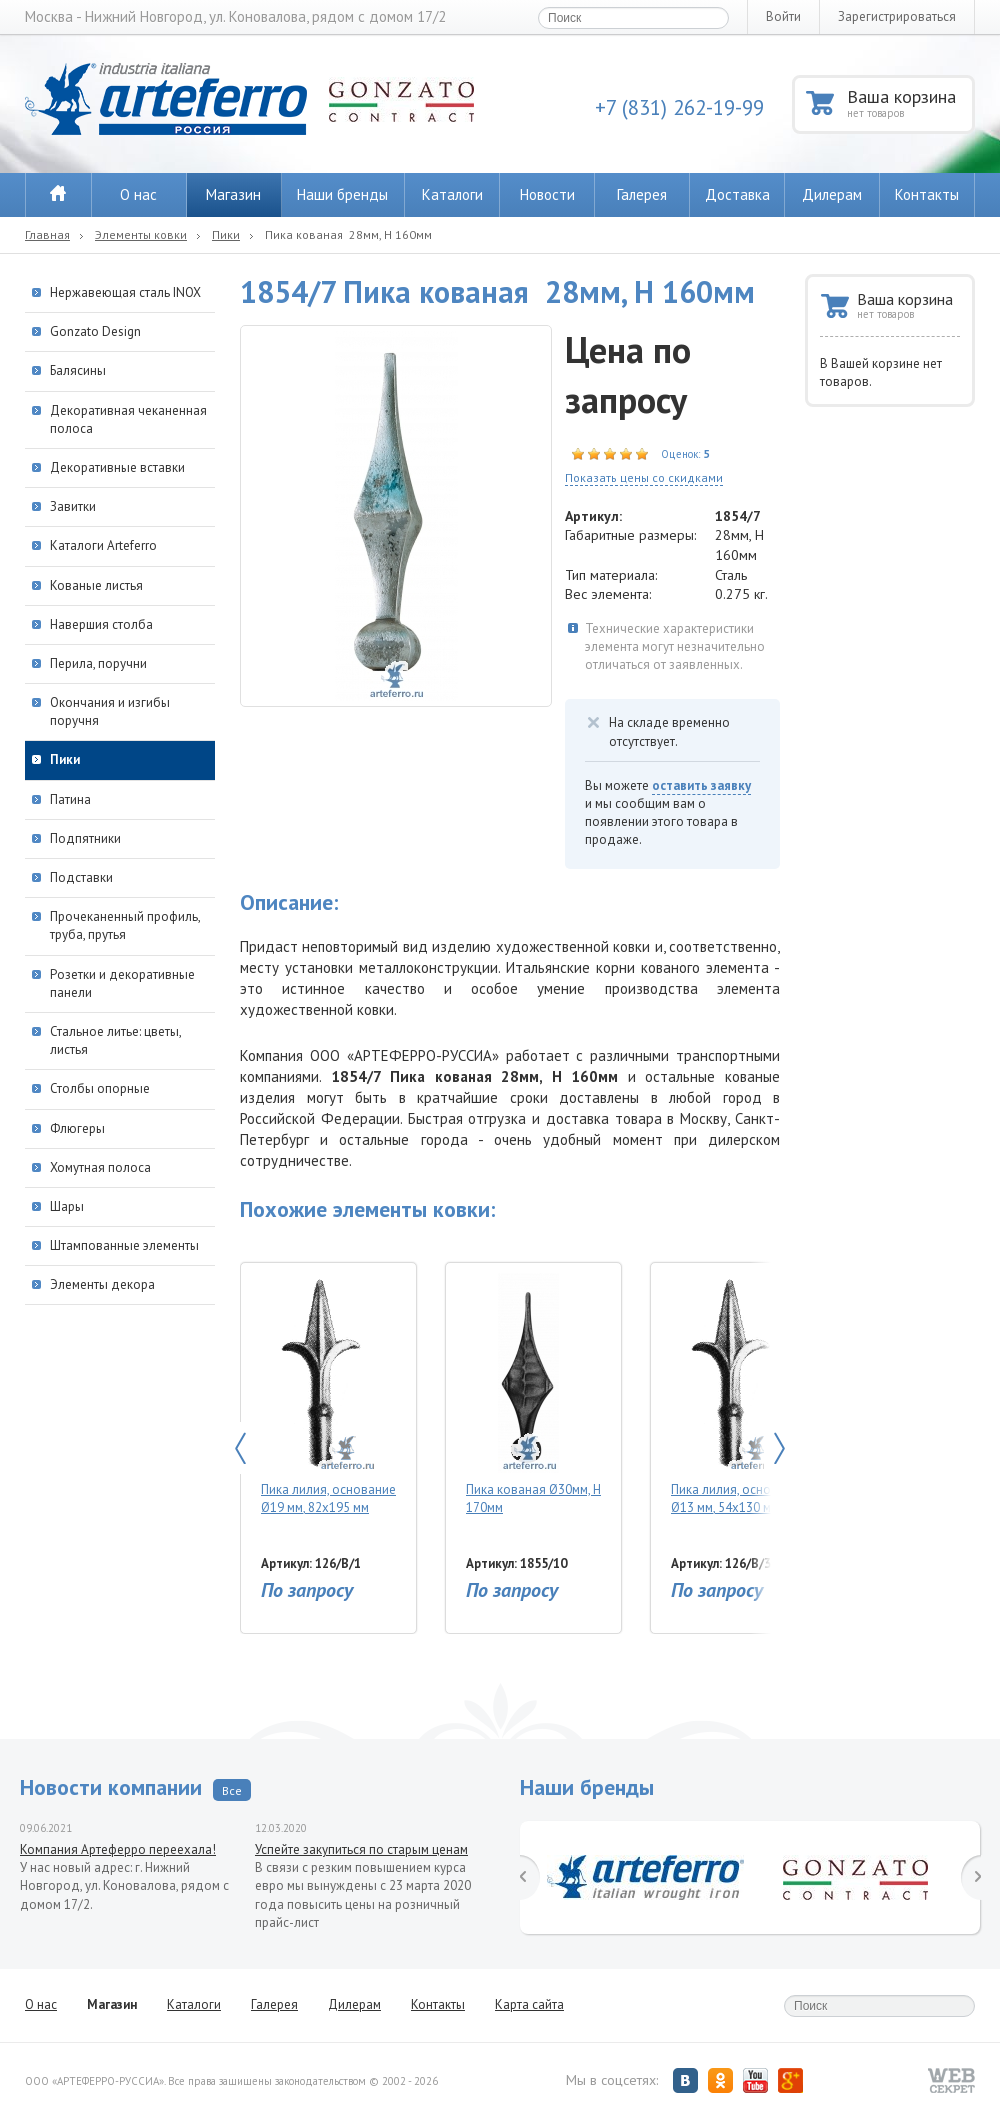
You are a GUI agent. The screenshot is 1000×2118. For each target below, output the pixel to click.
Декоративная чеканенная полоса (128, 419)
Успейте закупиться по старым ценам (361, 1849)
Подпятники (85, 838)
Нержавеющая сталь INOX (125, 292)
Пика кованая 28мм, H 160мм (348, 234)
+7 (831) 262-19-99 (679, 107)
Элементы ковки (141, 234)
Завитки (73, 506)
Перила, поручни (98, 663)
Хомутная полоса (100, 1167)
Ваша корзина (909, 102)
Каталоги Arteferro (103, 545)
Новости (547, 194)
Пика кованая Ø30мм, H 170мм (533, 1394)
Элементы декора (102, 1284)
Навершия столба (101, 624)
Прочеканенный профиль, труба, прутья (125, 925)
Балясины (78, 370)
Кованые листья (96, 585)
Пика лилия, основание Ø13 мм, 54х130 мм (738, 1394)
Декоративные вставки (117, 467)
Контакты (927, 194)
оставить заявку (701, 785)
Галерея (642, 194)
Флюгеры (77, 1128)
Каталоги (452, 194)
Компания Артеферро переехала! (118, 1849)
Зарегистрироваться (897, 16)
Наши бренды (342, 194)
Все (232, 1790)
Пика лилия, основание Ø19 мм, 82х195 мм (328, 1394)
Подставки (81, 877)
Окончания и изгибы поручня (110, 711)
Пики (226, 234)
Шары (67, 1206)
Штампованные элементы (124, 1245)
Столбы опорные (100, 1088)
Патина (70, 799)
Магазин (233, 194)
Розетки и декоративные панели (122, 983)
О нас (138, 194)
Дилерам (832, 194)
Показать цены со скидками (644, 477)
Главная (47, 234)
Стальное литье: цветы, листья (115, 1040)
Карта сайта (529, 2004)
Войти (783, 16)
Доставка (737, 194)
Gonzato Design (95, 331)
